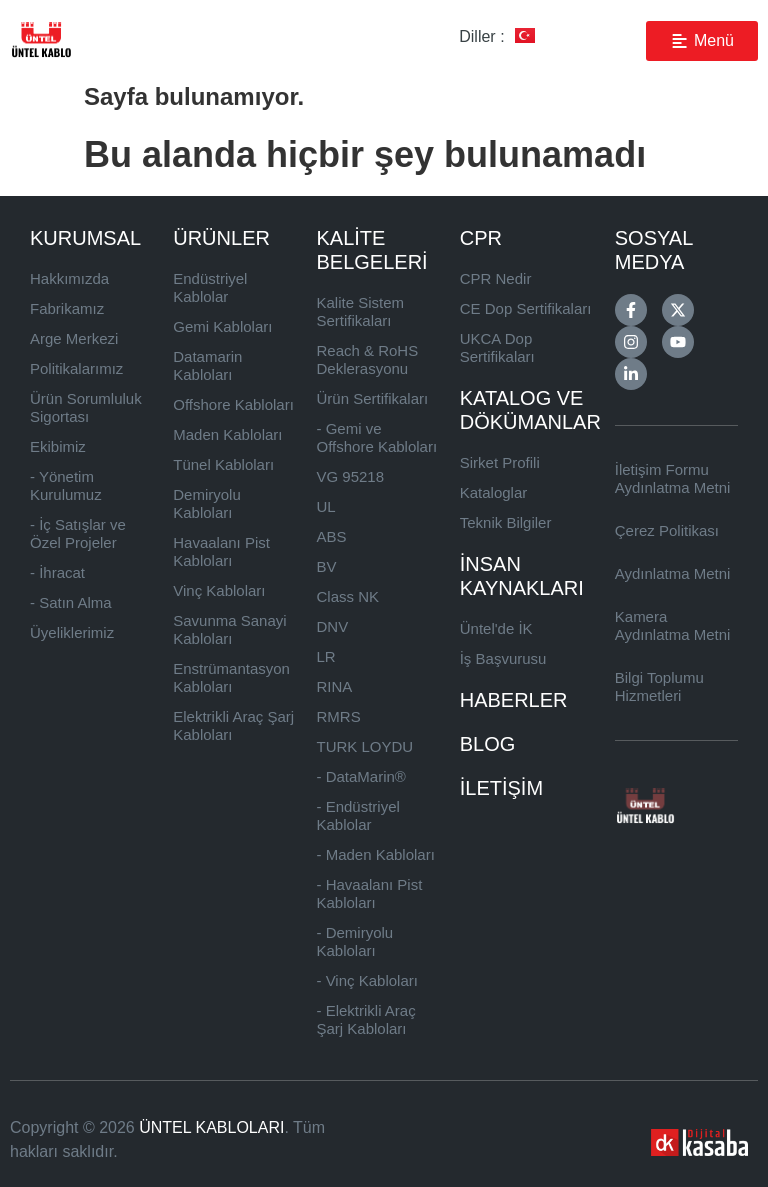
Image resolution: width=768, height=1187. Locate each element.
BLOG (488, 744)
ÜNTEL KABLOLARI (211, 1127)
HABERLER (514, 700)
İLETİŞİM (501, 788)
